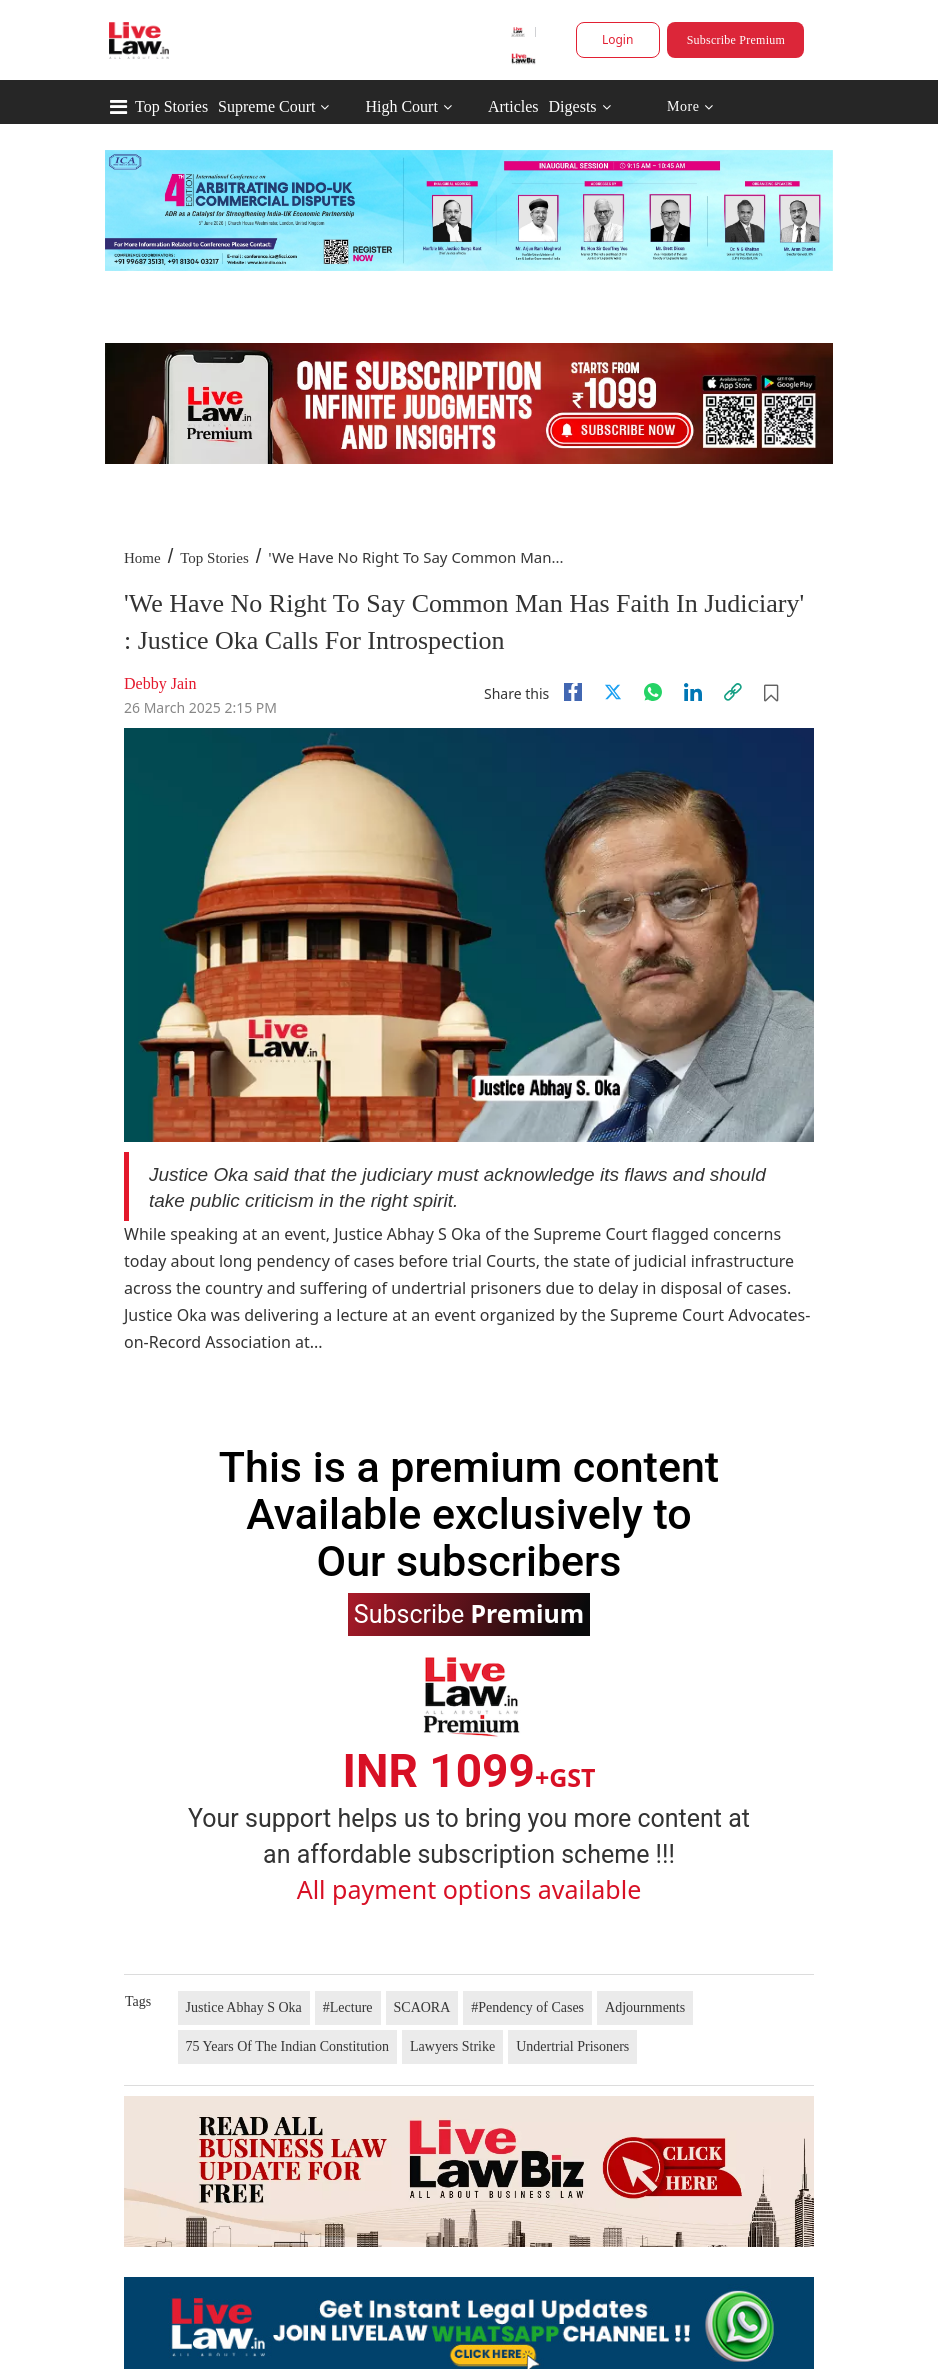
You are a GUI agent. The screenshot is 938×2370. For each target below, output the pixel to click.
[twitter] (613, 692)
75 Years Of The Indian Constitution (288, 2046)
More (690, 107)
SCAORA (422, 2007)
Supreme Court (266, 106)
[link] (733, 692)
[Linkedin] (693, 692)
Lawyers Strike (452, 2046)
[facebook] (573, 692)
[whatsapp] (653, 692)
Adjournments (645, 2007)
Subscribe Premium (736, 40)
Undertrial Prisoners (572, 2046)
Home (142, 558)
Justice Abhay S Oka (244, 2007)
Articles (513, 106)
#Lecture (348, 2007)
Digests (573, 106)
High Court (401, 106)
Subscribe (469, 1613)
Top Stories (171, 106)
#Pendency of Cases (527, 2007)
